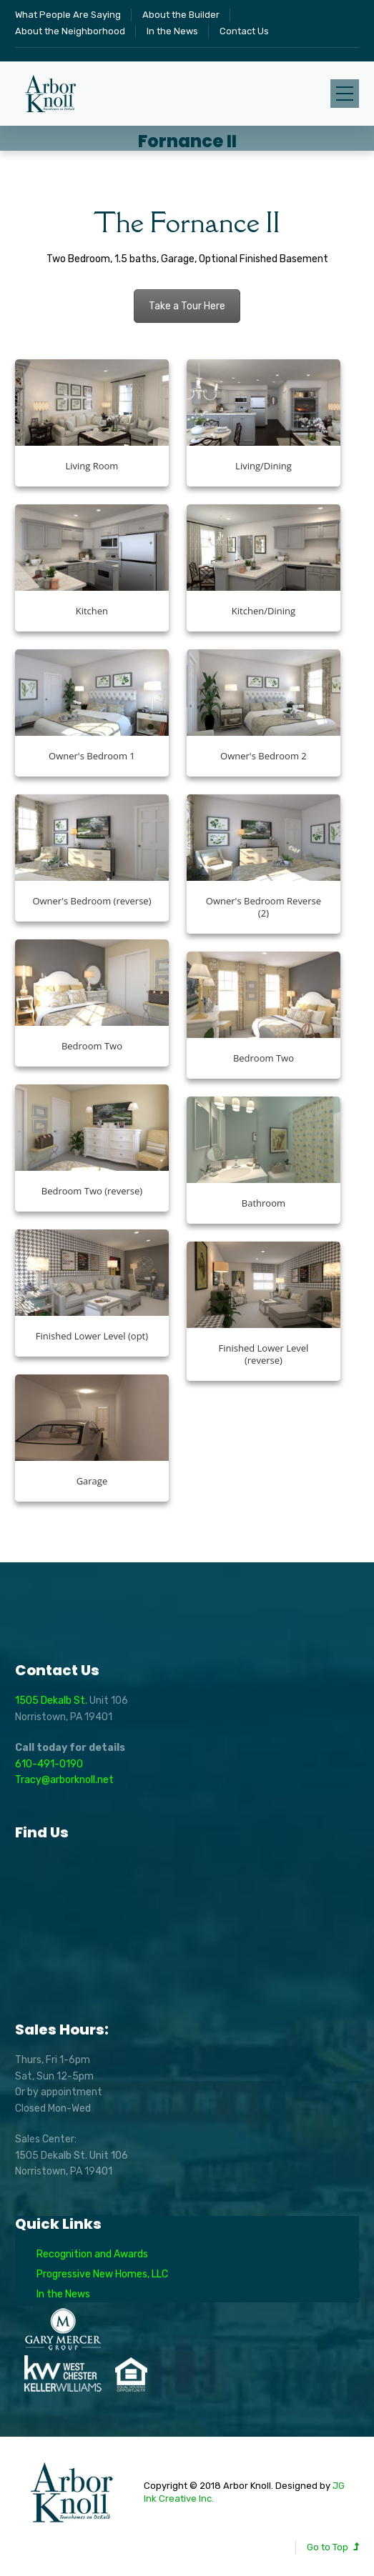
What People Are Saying (68, 14)
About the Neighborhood (70, 31)
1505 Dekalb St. (52, 1700)
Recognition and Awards (92, 2254)
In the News (172, 31)
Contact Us (244, 31)
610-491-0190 (49, 1764)
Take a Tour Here (187, 306)
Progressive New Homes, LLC (102, 2274)
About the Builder (181, 14)
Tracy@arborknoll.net (64, 1780)
